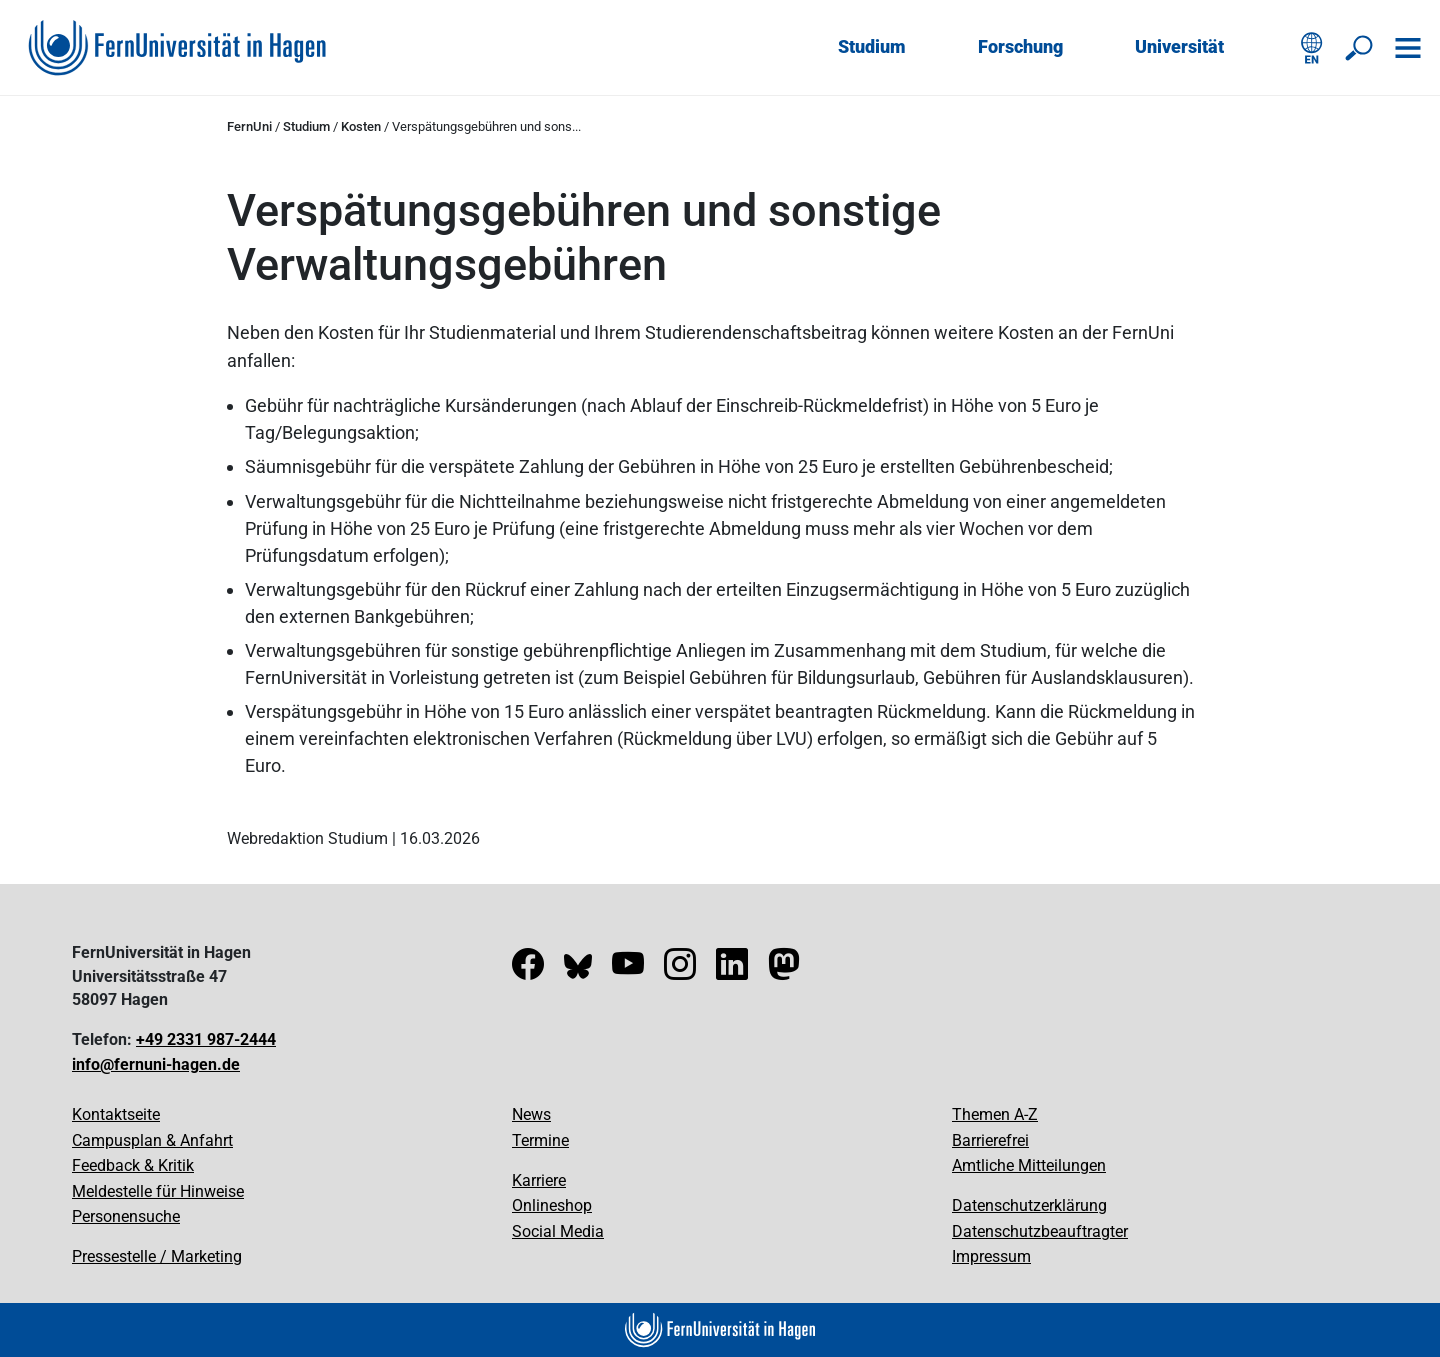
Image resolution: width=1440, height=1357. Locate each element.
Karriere (539, 1180)
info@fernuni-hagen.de (156, 1064)
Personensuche (126, 1216)
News (531, 1114)
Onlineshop (552, 1205)
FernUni (249, 126)
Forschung (1020, 46)
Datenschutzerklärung (1029, 1205)
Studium (872, 46)
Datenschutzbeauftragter (1040, 1231)
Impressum (991, 1256)
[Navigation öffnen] (1408, 48)
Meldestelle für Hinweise (158, 1191)
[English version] (1312, 48)
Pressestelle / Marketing (157, 1256)
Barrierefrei (990, 1140)
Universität (1179, 46)
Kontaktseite (116, 1114)
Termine (540, 1140)
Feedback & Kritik (133, 1165)
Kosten (361, 126)
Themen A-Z (995, 1114)
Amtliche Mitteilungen (1029, 1165)
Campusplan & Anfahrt (152, 1140)
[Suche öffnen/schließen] (1360, 48)
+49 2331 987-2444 (206, 1039)
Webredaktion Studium (307, 838)
